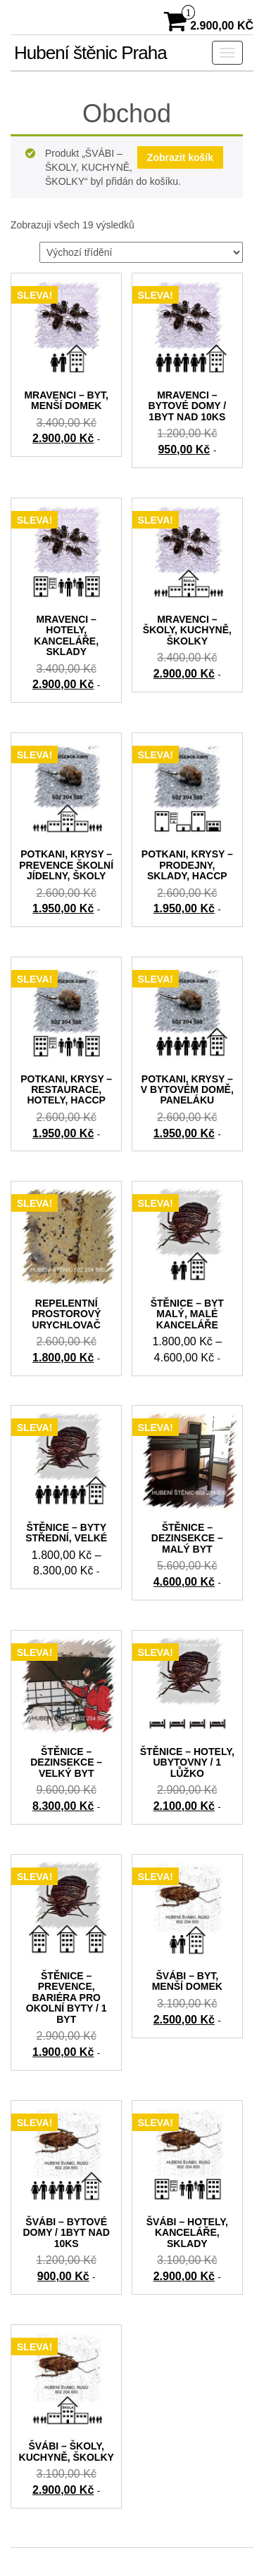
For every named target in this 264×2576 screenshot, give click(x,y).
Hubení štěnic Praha (90, 52)
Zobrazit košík (180, 157)
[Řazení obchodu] (141, 252)
